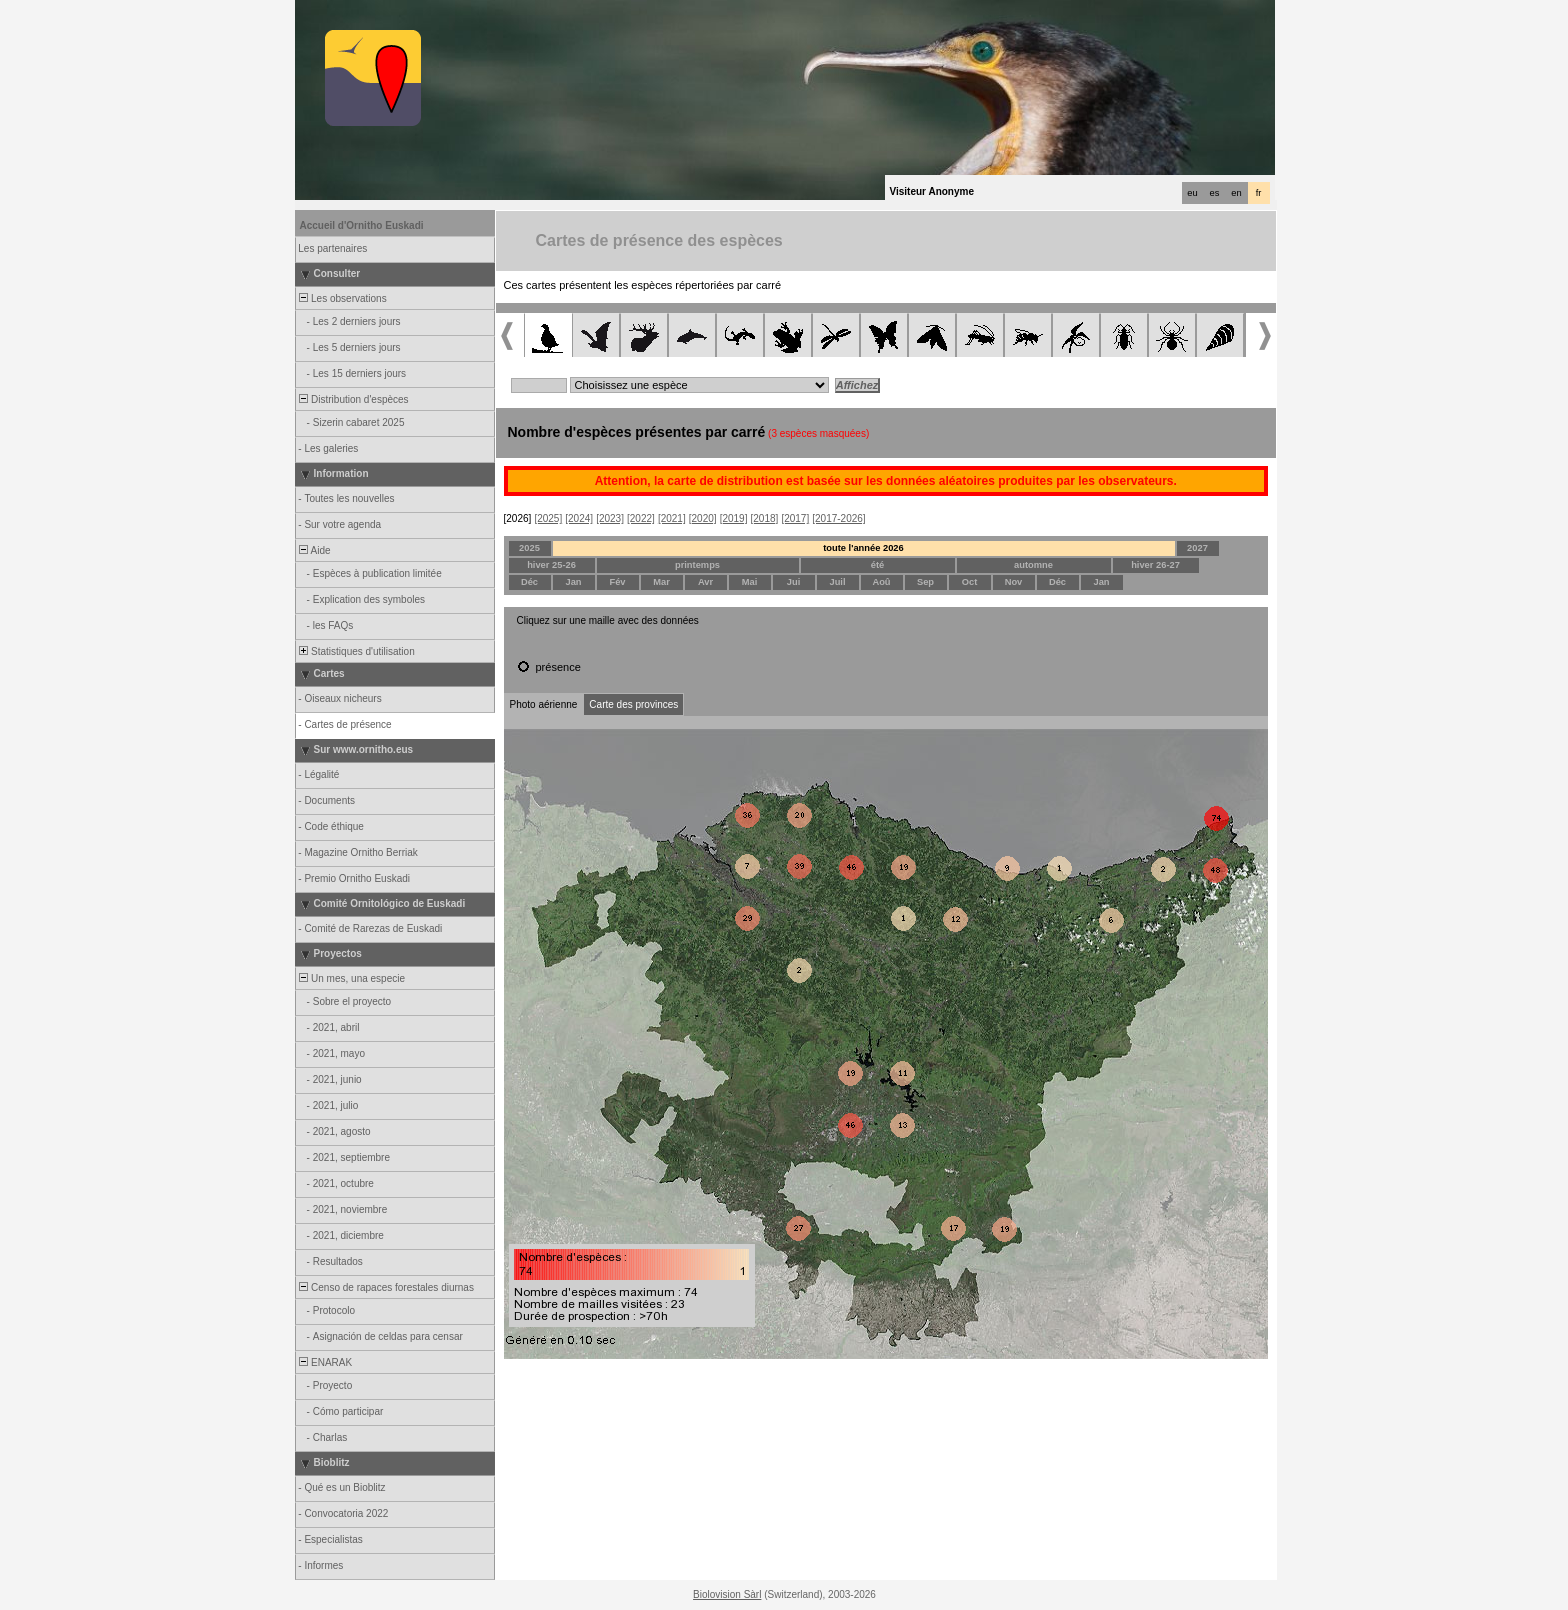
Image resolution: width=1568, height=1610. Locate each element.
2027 (1197, 548)
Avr (705, 582)
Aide (314, 550)
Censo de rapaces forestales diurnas (385, 1287)
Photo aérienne (544, 704)
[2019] (734, 518)
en (1236, 193)
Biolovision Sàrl (727, 1594)
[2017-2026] (838, 518)
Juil (837, 582)
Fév (617, 582)
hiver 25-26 (551, 565)
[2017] (795, 518)
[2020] (703, 518)
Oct (970, 582)
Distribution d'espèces (353, 399)
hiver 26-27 (1155, 565)
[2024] (579, 518)
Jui (793, 582)
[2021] (672, 518)
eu (1192, 193)
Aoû (881, 582)
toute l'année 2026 (863, 548)
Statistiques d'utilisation (356, 651)
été (877, 565)
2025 (529, 548)
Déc (529, 582)
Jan (573, 582)
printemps (697, 565)
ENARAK (325, 1362)
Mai (750, 582)
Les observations (342, 298)
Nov (1014, 582)
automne (1033, 565)
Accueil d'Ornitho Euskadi (362, 225)
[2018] (765, 518)
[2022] (641, 518)
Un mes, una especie (351, 978)
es (1215, 193)
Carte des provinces (633, 704)
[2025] (548, 518)
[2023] (610, 518)
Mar (661, 582)
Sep (925, 582)
